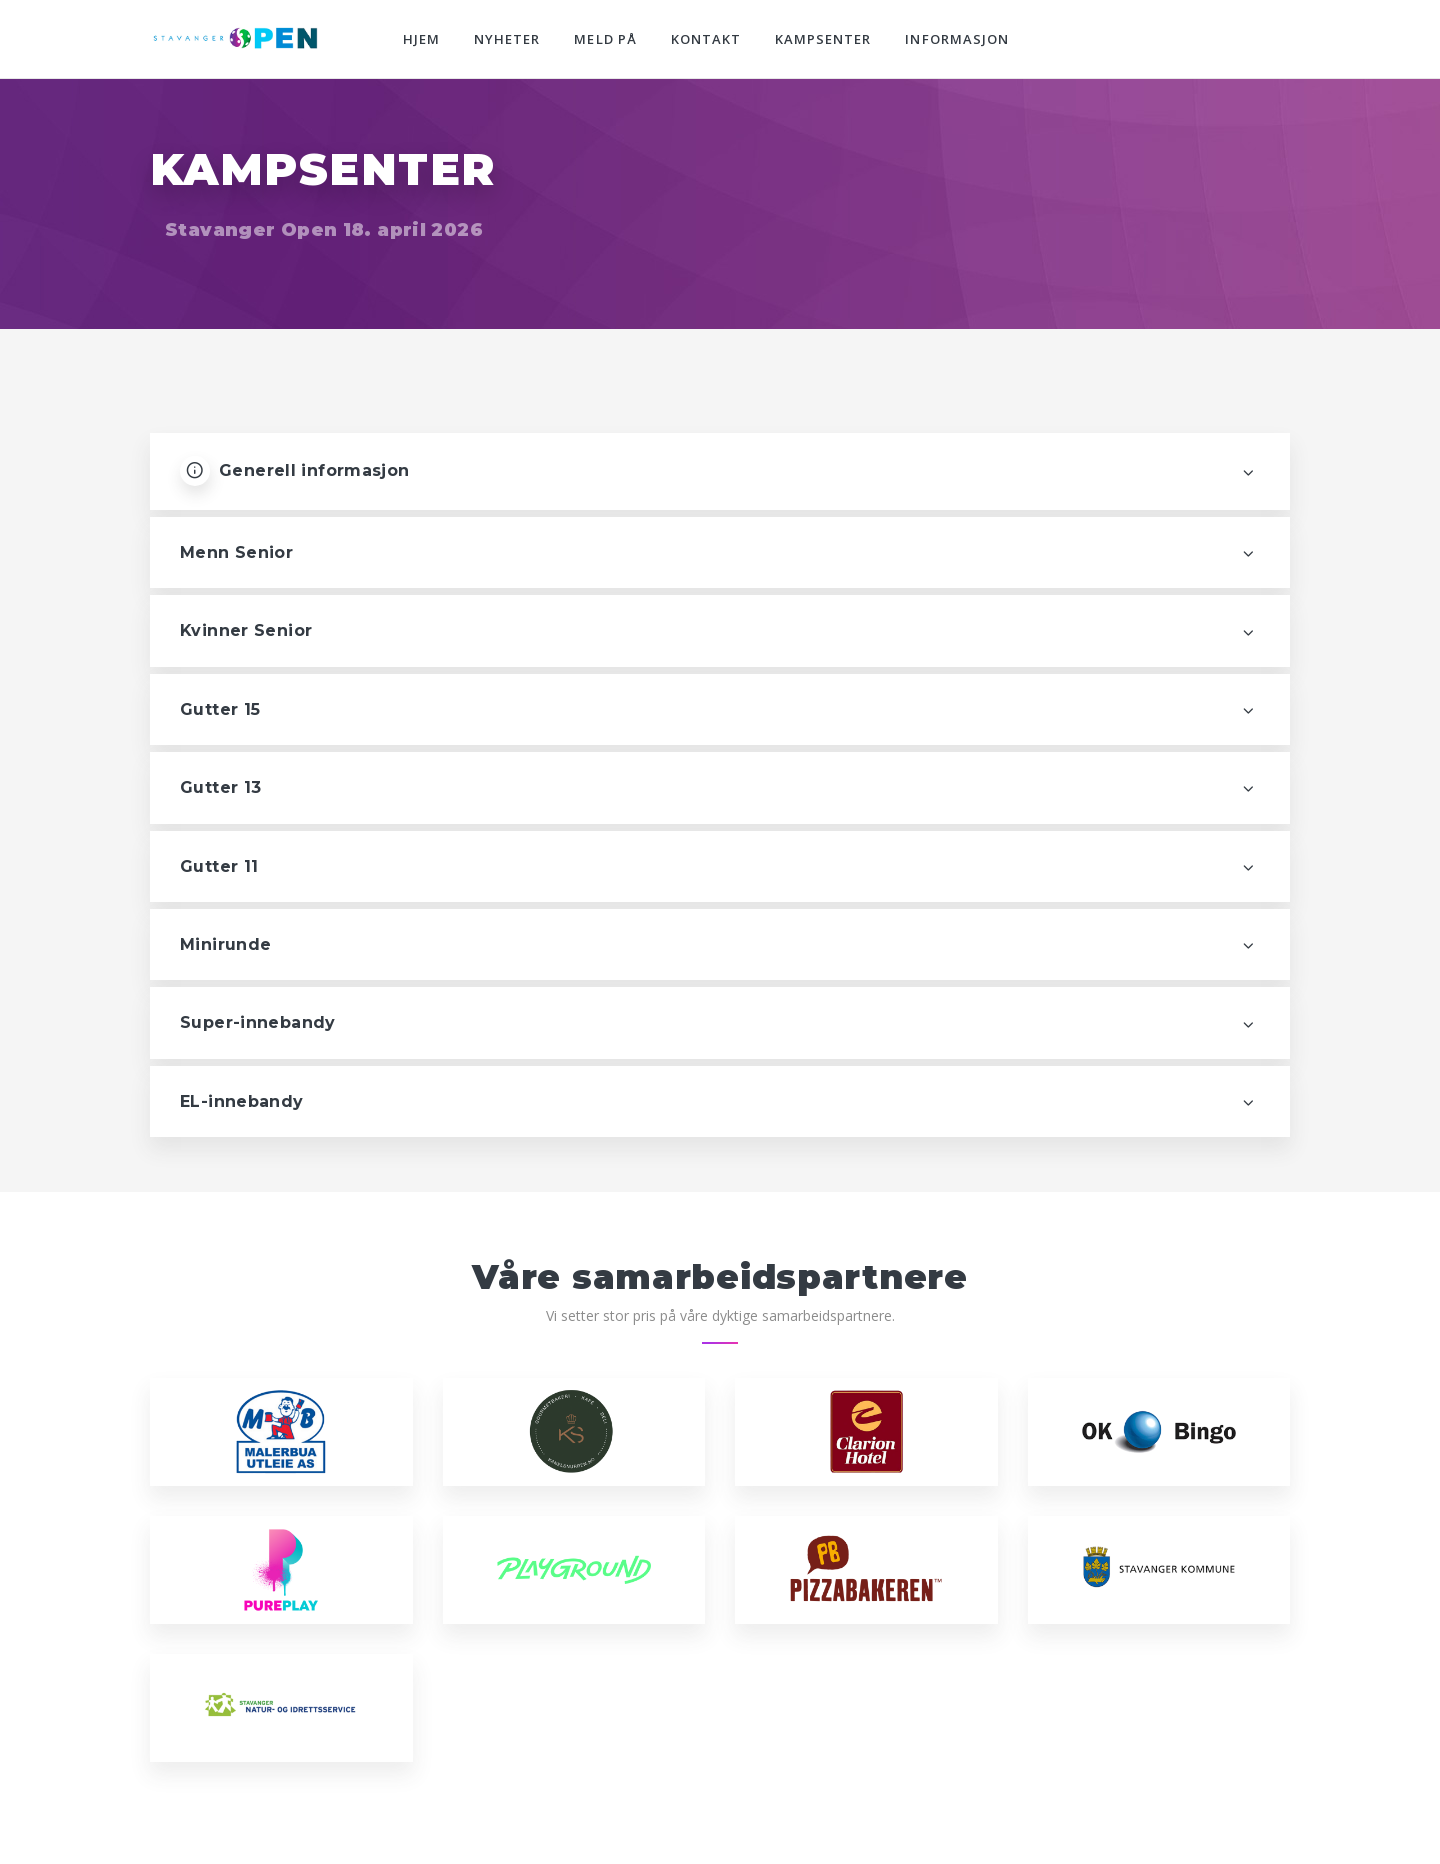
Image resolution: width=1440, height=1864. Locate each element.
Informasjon (956, 39)
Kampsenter (823, 39)
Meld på (605, 39)
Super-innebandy (258, 1022)
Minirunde (225, 944)
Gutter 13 (220, 787)
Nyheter (507, 39)
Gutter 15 (220, 709)
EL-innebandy (242, 1101)
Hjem (421, 39)
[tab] (720, 553)
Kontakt (706, 39)
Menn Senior (236, 552)
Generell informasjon (295, 471)
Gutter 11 (219, 866)
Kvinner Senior (246, 630)
